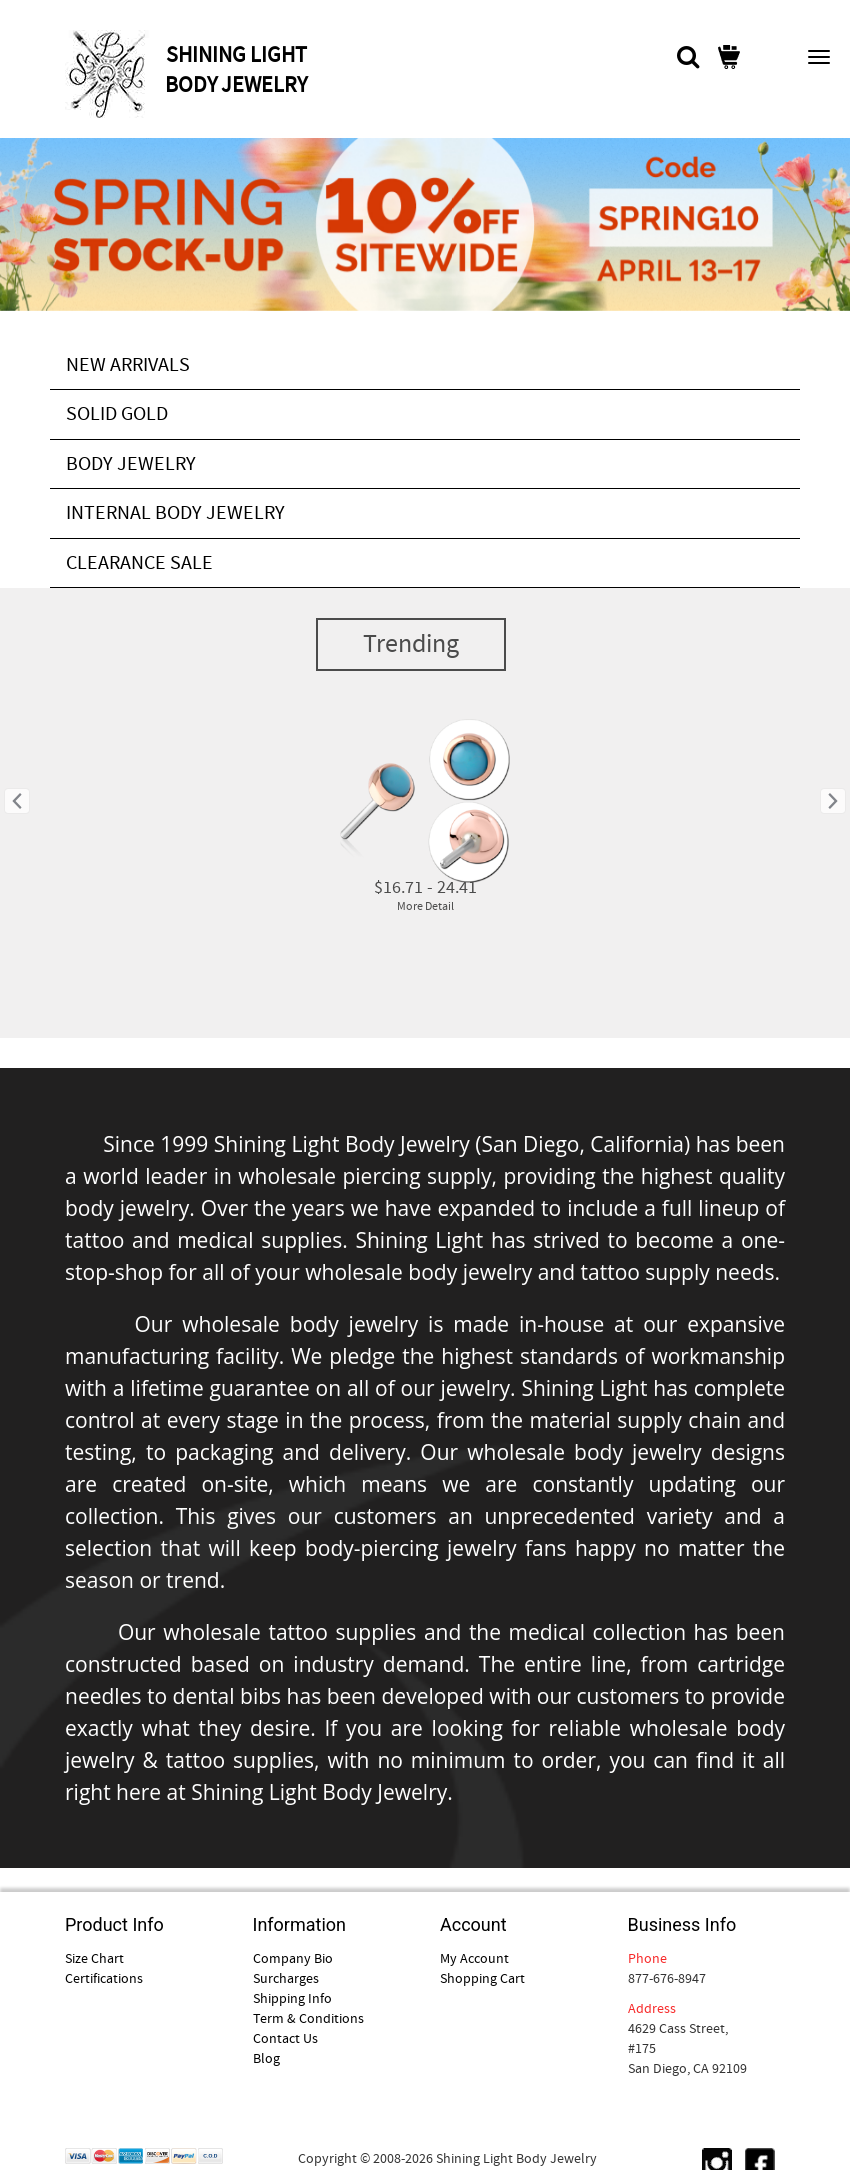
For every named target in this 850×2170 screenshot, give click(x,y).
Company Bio (293, 1958)
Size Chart (94, 1958)
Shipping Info (292, 1998)
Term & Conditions (308, 2018)
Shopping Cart (482, 1978)
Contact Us (285, 2038)
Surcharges (286, 1978)
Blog (266, 2058)
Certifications (104, 1978)
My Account (474, 1958)
